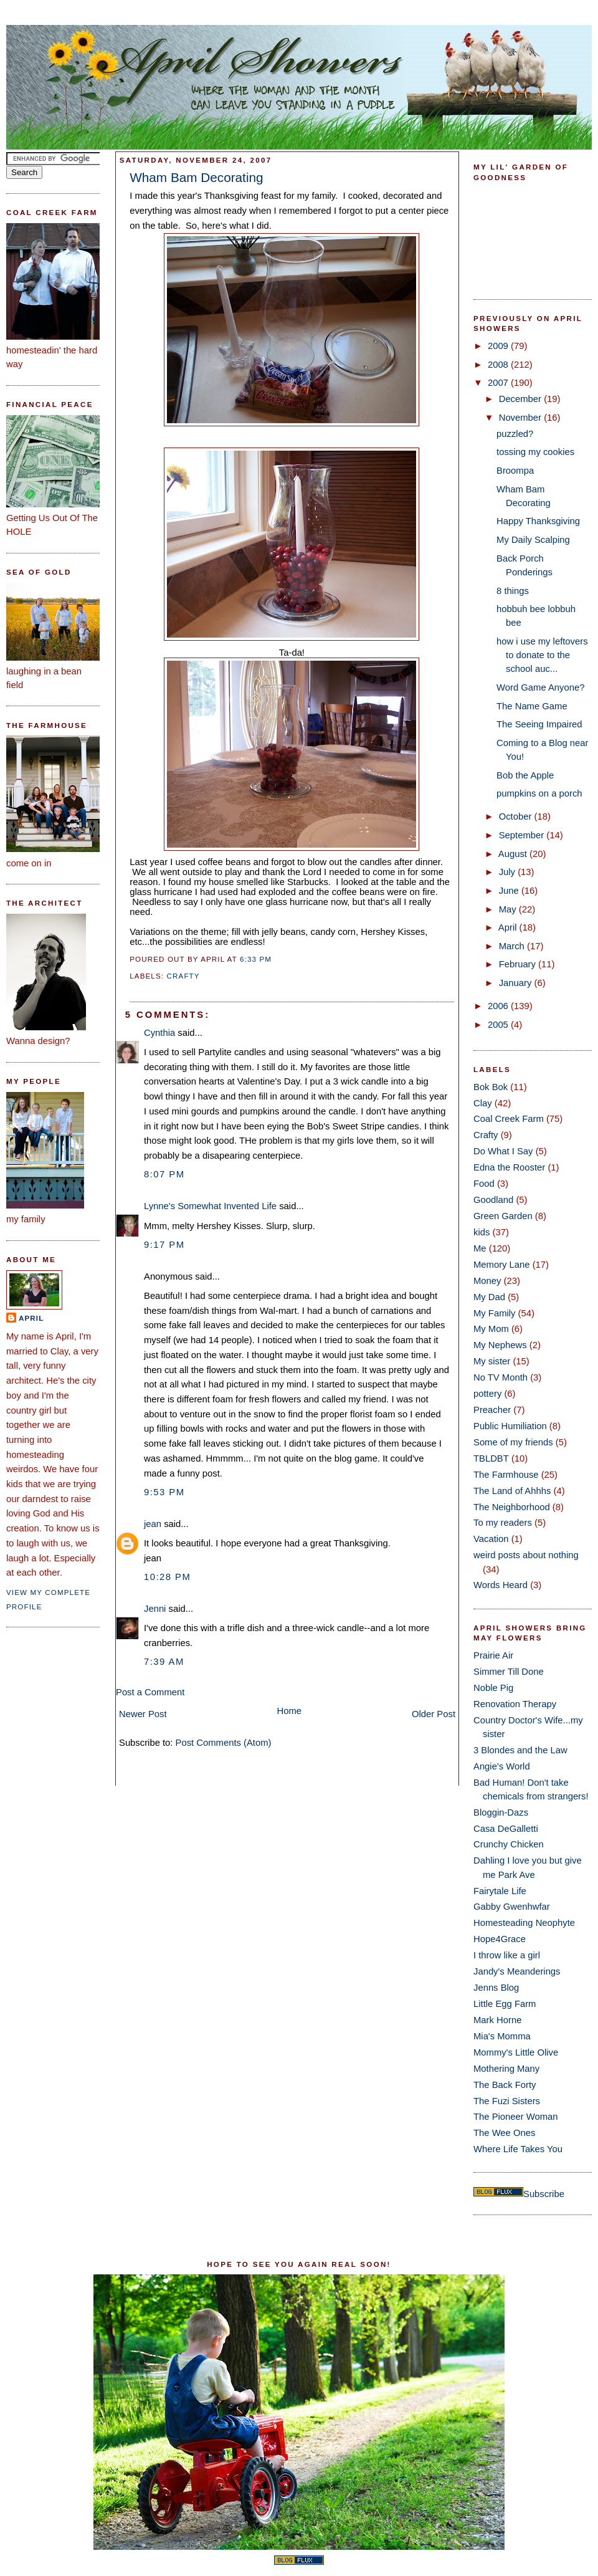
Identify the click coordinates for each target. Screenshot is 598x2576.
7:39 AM (164, 1662)
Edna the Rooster (509, 1167)
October (516, 816)
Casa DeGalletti (505, 1829)
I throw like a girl (506, 1955)
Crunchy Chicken (508, 1844)
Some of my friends (513, 1442)
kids (481, 1232)
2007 (499, 383)
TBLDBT (491, 1458)
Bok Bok (490, 1087)
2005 (499, 1025)
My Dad (489, 1297)
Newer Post (143, 1714)
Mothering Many (506, 2069)
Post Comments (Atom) (224, 1743)
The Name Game (531, 706)
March (513, 946)
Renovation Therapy (514, 1704)
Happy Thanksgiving (538, 521)
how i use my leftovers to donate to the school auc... (542, 655)
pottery (487, 1394)
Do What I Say (503, 1151)
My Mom (491, 1329)
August (513, 854)
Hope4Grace (499, 1939)
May (509, 909)
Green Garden (503, 1216)
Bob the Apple (525, 775)
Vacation (491, 1539)
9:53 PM (164, 1492)
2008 (499, 365)
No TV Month (500, 1377)
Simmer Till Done (508, 1672)
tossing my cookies (535, 452)
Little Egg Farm (504, 2004)
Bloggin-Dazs (500, 1812)
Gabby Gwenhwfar (511, 1907)
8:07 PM (164, 1174)
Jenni (155, 1609)
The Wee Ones (504, 2133)
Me (479, 1248)
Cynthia (159, 1033)
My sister (491, 1361)
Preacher (492, 1410)
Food (484, 1184)
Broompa (515, 471)
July (508, 872)
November (521, 418)
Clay (482, 1103)
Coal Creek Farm (508, 1119)
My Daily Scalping (533, 540)
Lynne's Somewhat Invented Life (210, 1206)
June (510, 891)
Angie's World (501, 1766)
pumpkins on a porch (539, 793)
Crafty (183, 976)
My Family (494, 1313)
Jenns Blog (496, 1988)
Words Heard (500, 1585)
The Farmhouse (506, 1475)
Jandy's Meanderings (517, 1971)
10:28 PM (167, 1577)
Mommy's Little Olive (515, 2052)
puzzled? (514, 434)
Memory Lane (501, 1265)
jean (152, 1524)
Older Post (433, 1714)
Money (487, 1281)
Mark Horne (497, 2020)
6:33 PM (256, 959)
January (516, 983)
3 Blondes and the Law (520, 1750)
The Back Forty (504, 2085)
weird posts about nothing (526, 1555)
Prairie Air (493, 1655)
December (521, 399)
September (523, 835)
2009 (499, 346)
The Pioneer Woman (515, 2117)
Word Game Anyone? (540, 687)
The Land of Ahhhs (512, 1491)
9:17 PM (164, 1245)
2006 (499, 1006)
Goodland (493, 1200)
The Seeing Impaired (539, 724)
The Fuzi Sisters (506, 2101)
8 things (512, 591)
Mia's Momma (502, 2036)
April (31, 1318)
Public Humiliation (510, 1426)
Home (289, 1711)
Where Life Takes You (517, 2149)
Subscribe (543, 2194)
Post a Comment (150, 1692)
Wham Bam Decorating (196, 177)
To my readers (502, 1523)
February (518, 964)
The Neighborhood (511, 1507)
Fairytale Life (499, 1891)
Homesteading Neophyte (524, 1923)
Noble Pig (493, 1688)
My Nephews (500, 1345)
